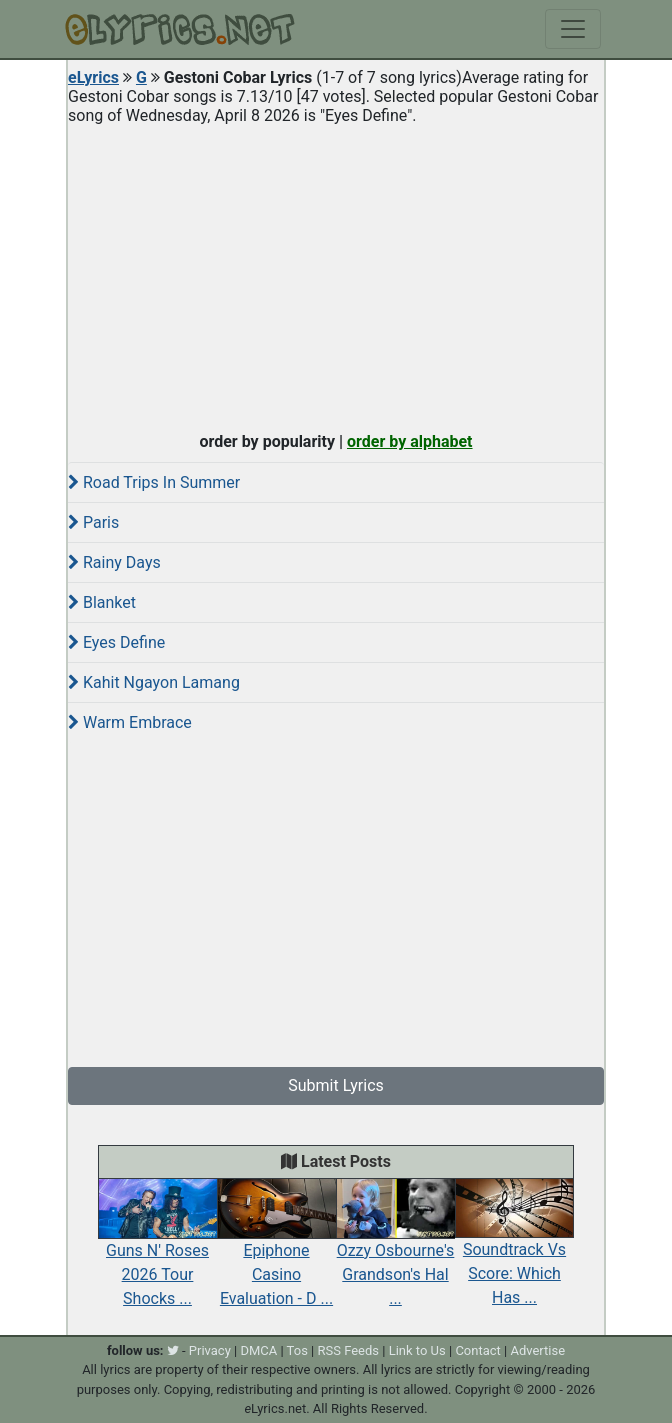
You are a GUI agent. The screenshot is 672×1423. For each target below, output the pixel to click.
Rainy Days (114, 562)
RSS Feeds (349, 1350)
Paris (93, 522)
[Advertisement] (336, 274)
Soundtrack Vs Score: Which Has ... (514, 1252)
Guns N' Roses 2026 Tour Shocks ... (157, 1252)
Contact (477, 1350)
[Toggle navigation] (573, 29)
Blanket (102, 602)
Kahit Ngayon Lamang (154, 682)
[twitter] (173, 1350)
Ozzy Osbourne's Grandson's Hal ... (395, 1252)
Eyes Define (116, 642)
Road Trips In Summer (154, 482)
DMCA (258, 1350)
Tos (297, 1350)
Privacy (210, 1350)
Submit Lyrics (336, 1085)
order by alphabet (410, 441)
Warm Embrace (130, 722)
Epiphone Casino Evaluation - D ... (276, 1252)
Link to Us (417, 1350)
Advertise (537, 1350)
